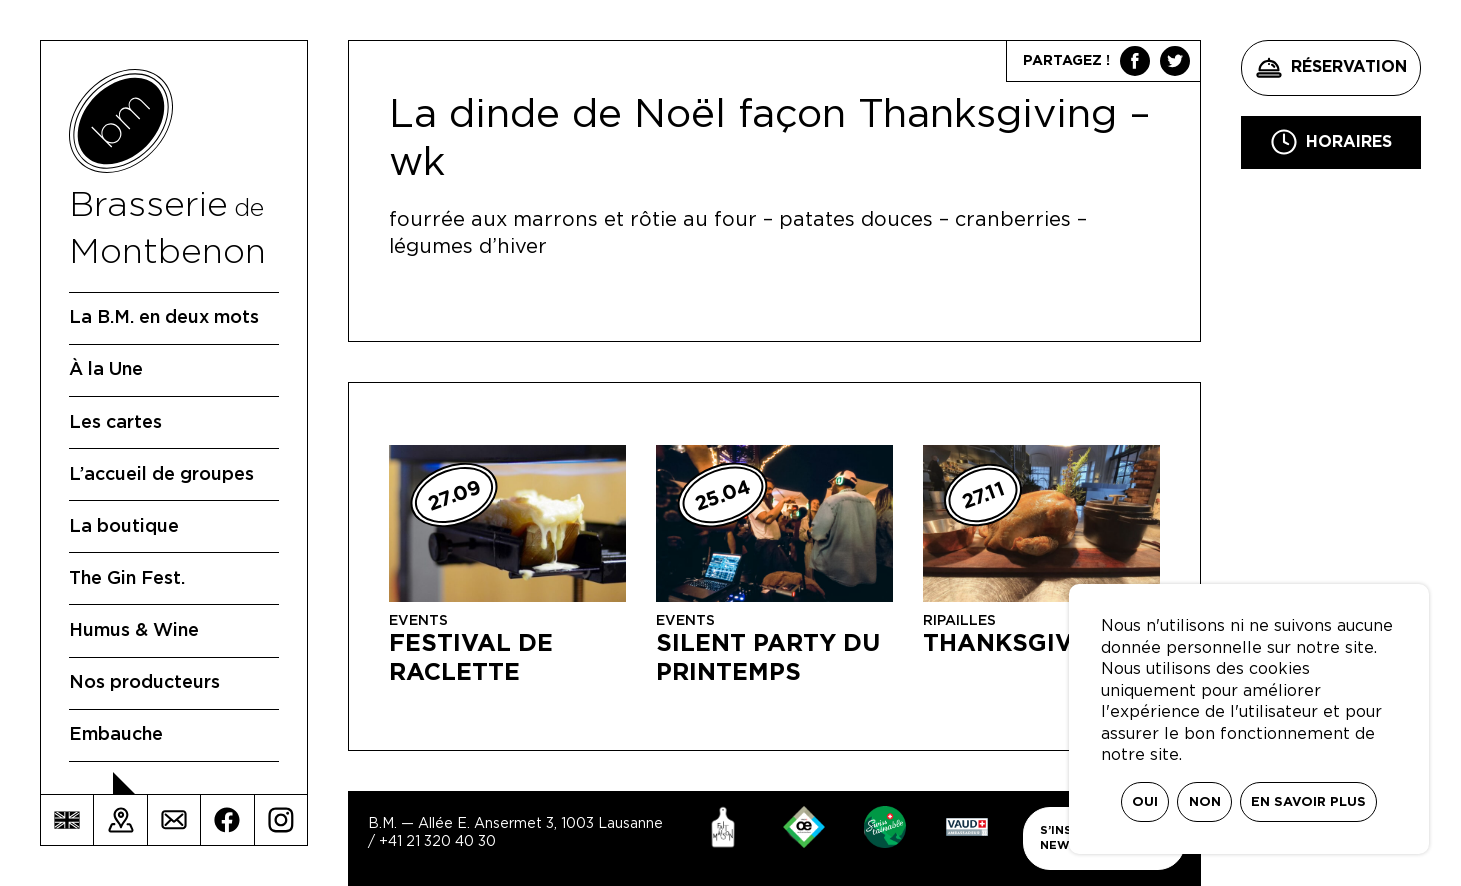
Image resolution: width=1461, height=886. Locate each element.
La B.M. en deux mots (164, 318)
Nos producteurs (144, 683)
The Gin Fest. (127, 579)
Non (1205, 802)
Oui (1145, 802)
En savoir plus (1308, 802)
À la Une (106, 370)
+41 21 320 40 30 (437, 842)
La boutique (124, 527)
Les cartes (115, 423)
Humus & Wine (134, 631)
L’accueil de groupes (161, 475)
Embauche (116, 735)
